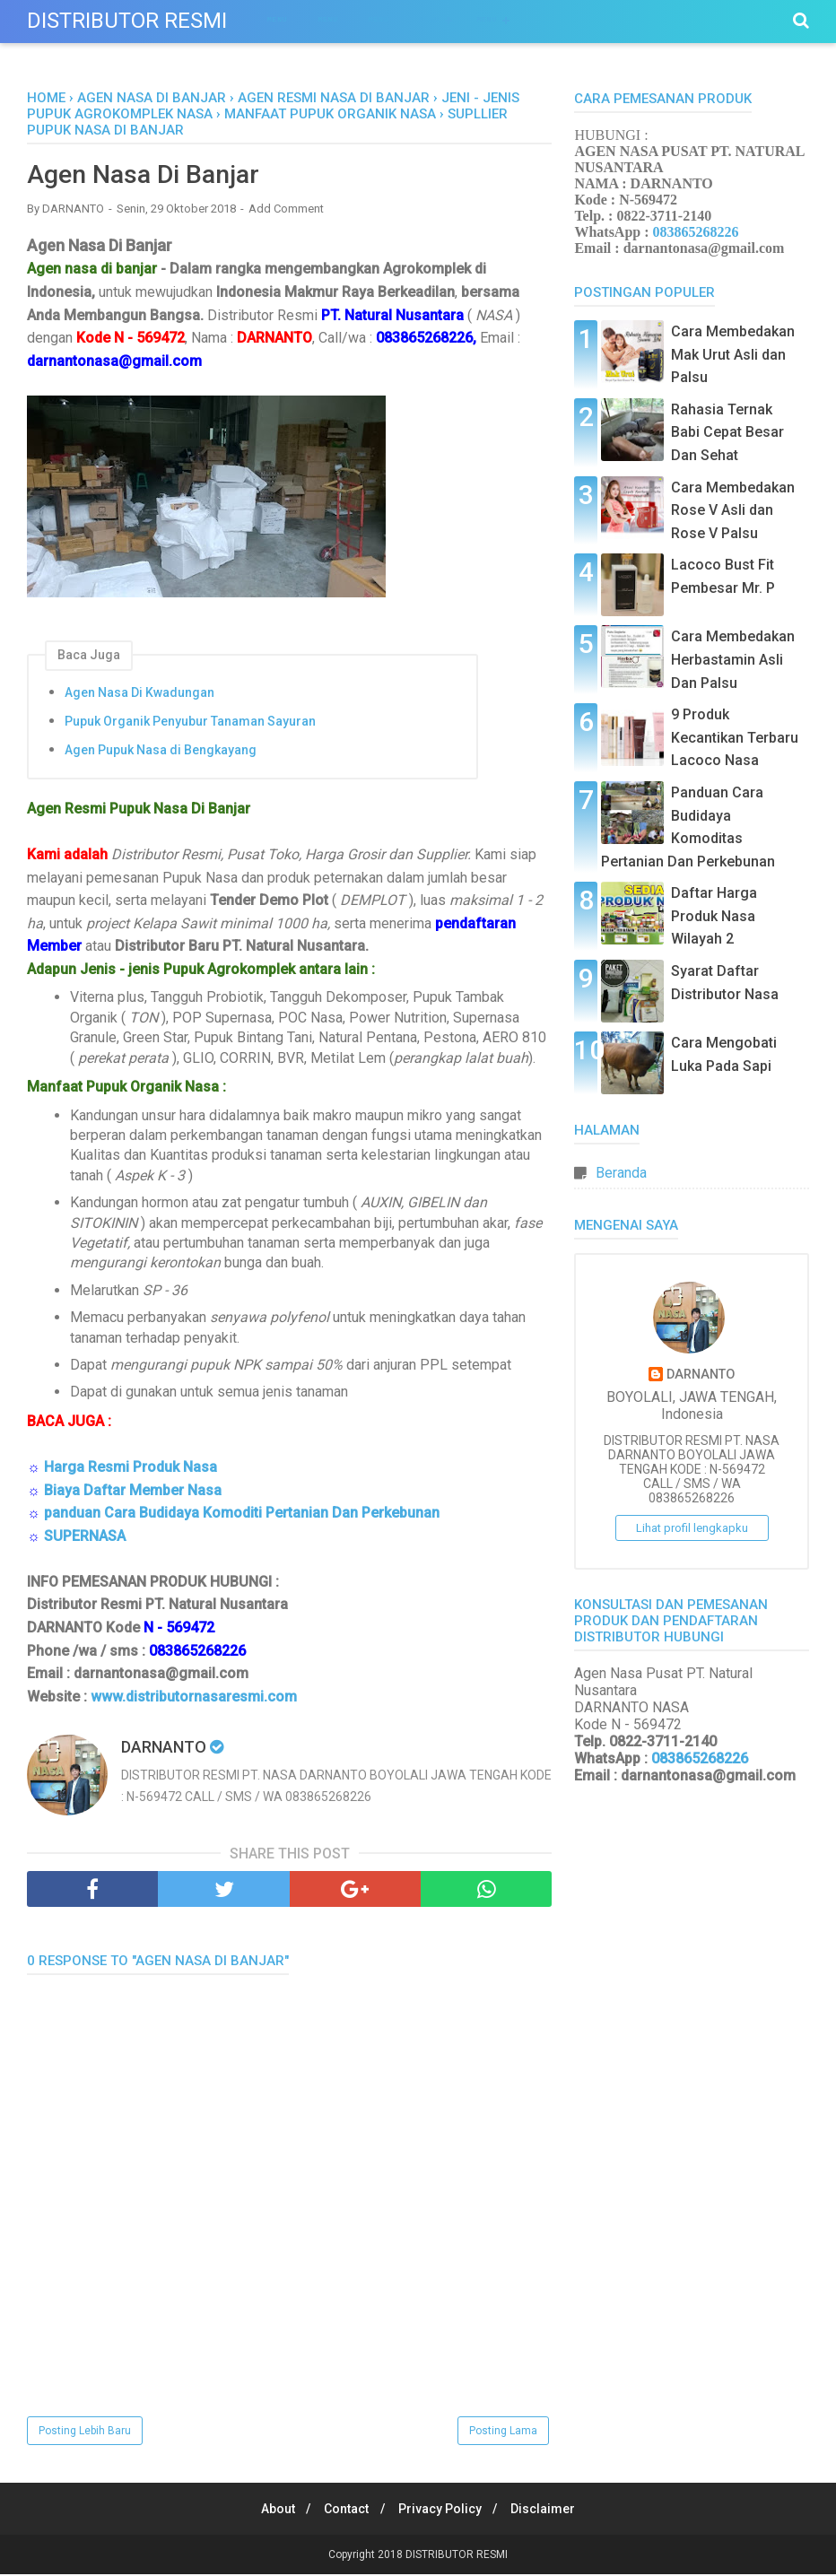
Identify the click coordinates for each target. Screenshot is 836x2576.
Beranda (621, 1172)
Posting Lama (503, 2432)
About (271, 2510)
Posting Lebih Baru (85, 2432)
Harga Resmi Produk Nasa (130, 1468)
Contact (344, 2510)
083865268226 (696, 231)
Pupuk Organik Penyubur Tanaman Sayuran (190, 723)
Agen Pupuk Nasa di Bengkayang (161, 751)
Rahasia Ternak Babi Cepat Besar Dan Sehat (727, 432)
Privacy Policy (442, 2510)
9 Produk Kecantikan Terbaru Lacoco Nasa (734, 737)
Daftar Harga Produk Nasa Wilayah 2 (714, 915)
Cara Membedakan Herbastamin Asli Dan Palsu (733, 659)
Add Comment (286, 210)
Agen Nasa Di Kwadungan (139, 694)
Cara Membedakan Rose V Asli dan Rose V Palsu (733, 510)
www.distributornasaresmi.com (194, 1698)
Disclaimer (550, 2510)
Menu (277, 19)
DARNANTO (700, 1374)
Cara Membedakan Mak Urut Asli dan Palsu (733, 354)
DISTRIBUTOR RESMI (127, 20)
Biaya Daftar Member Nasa (133, 1491)
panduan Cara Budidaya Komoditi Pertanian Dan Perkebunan (242, 1514)
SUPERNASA (85, 1537)
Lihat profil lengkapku (692, 1528)
